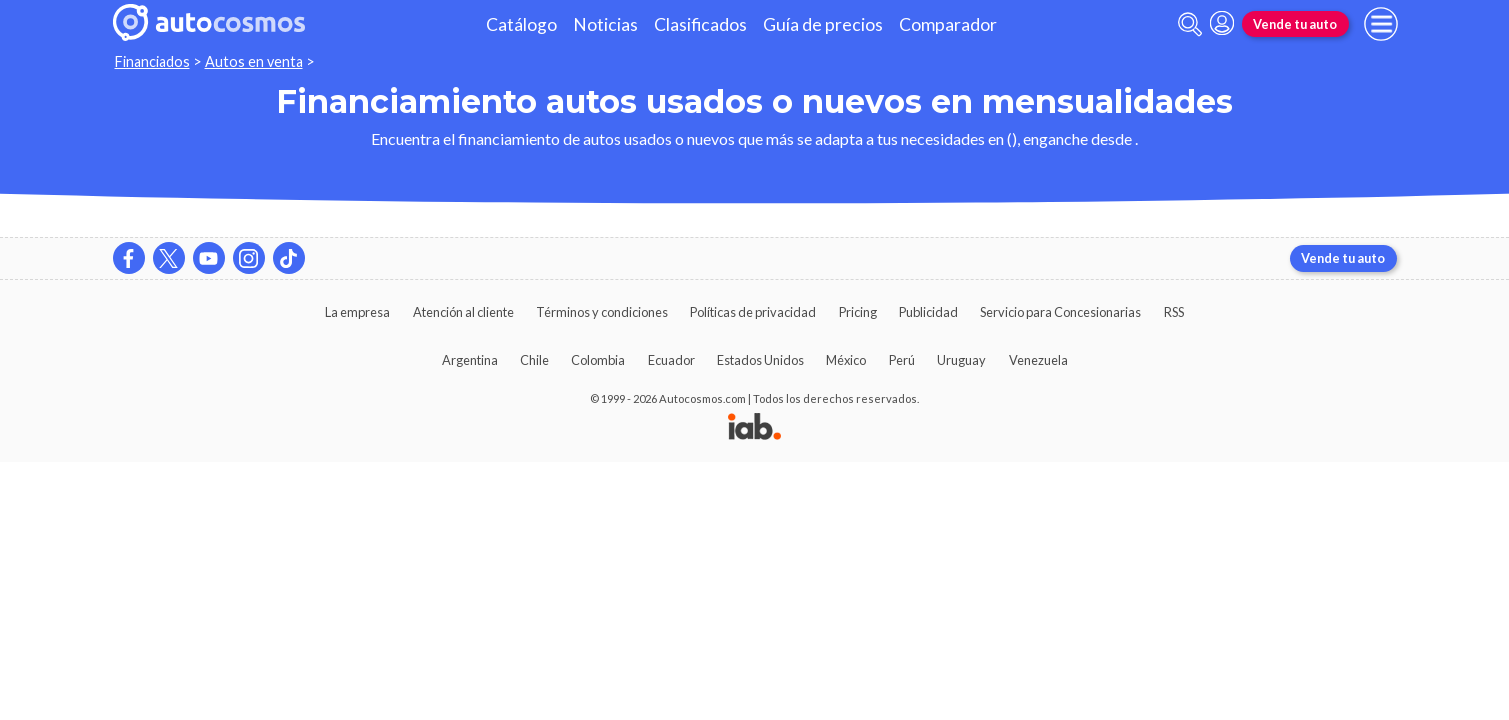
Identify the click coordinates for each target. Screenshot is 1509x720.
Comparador (948, 24)
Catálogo (521, 24)
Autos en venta (254, 61)
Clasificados (700, 24)
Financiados (152, 61)
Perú (902, 360)
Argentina (470, 360)
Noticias (605, 24)
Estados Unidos (760, 360)
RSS (1174, 312)
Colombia (598, 360)
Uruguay (961, 360)
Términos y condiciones (602, 312)
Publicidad (928, 312)
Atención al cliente (463, 312)
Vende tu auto (1295, 24)
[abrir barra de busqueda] (1190, 24)
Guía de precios (823, 24)
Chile (534, 360)
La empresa (357, 312)
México (846, 360)
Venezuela (1038, 360)
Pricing (858, 312)
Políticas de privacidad (753, 312)
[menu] (1381, 24)
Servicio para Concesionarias (1060, 312)
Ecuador (671, 360)
